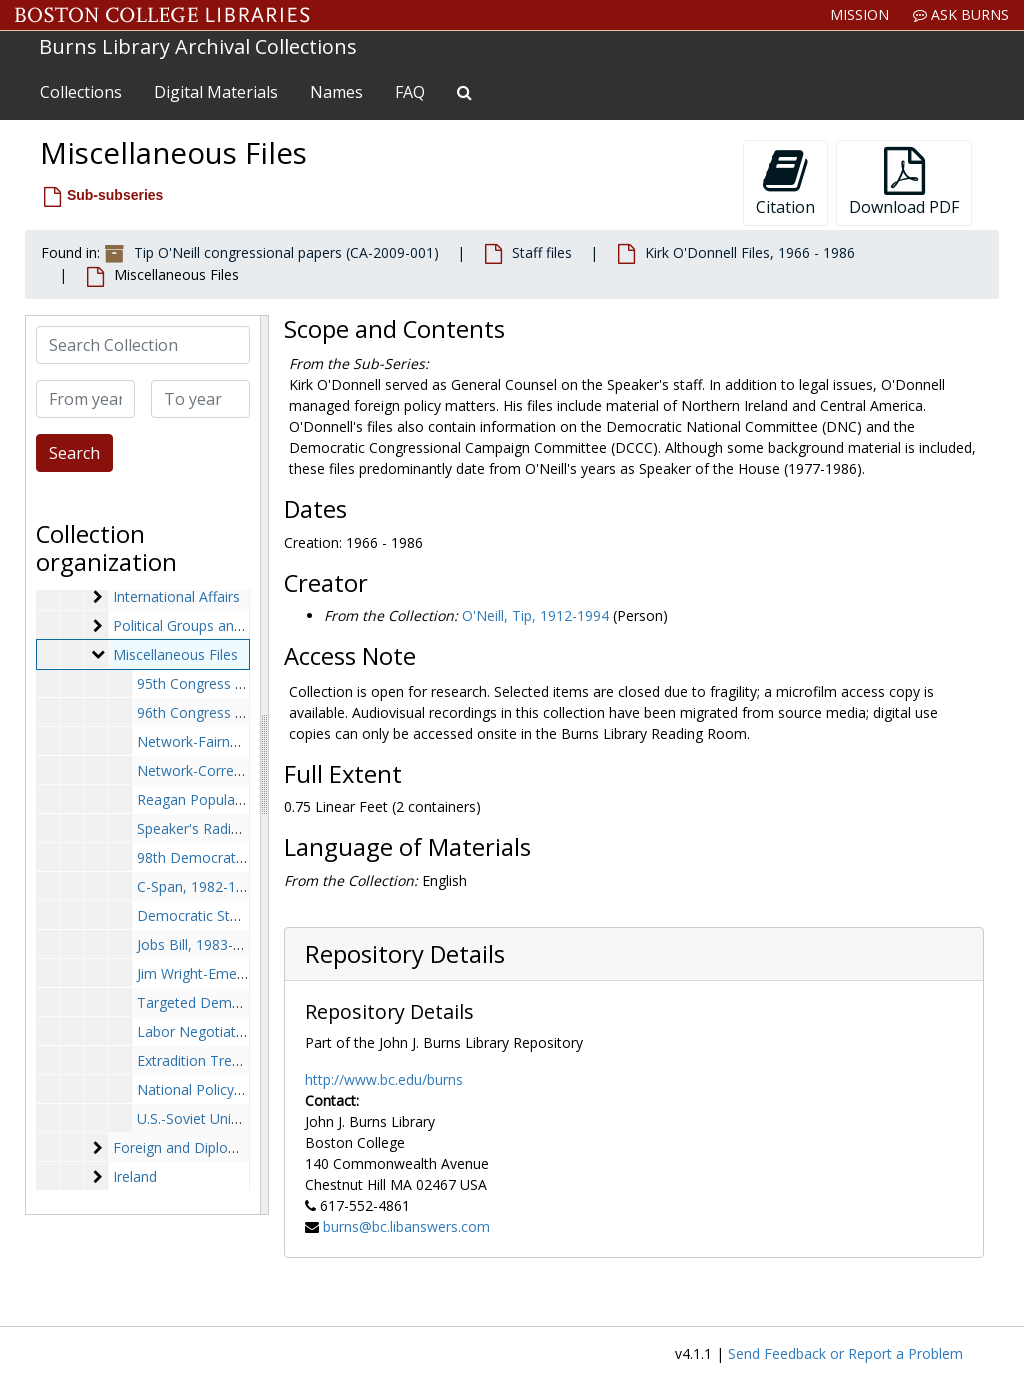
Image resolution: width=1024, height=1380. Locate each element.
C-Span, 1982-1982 (198, 886)
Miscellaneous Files (175, 654)
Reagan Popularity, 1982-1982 (234, 799)
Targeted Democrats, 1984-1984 (243, 1002)
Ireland (135, 1176)
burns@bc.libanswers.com (406, 1226)
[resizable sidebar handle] (264, 765)
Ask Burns (961, 14)
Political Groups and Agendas (207, 625)
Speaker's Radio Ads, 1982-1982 (241, 828)
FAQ (410, 92)
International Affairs (176, 596)
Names (336, 92)
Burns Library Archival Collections (198, 46)
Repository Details (405, 954)
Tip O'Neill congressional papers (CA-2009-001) (286, 252)
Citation (785, 182)
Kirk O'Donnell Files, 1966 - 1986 (750, 252)
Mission (859, 14)
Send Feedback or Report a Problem (845, 1353)
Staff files (542, 252)
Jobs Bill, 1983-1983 (201, 944)
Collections (81, 92)
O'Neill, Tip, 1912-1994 (535, 615)
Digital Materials (216, 92)
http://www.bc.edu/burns (384, 1079)
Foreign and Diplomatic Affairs (211, 1147)
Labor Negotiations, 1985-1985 (238, 1031)
